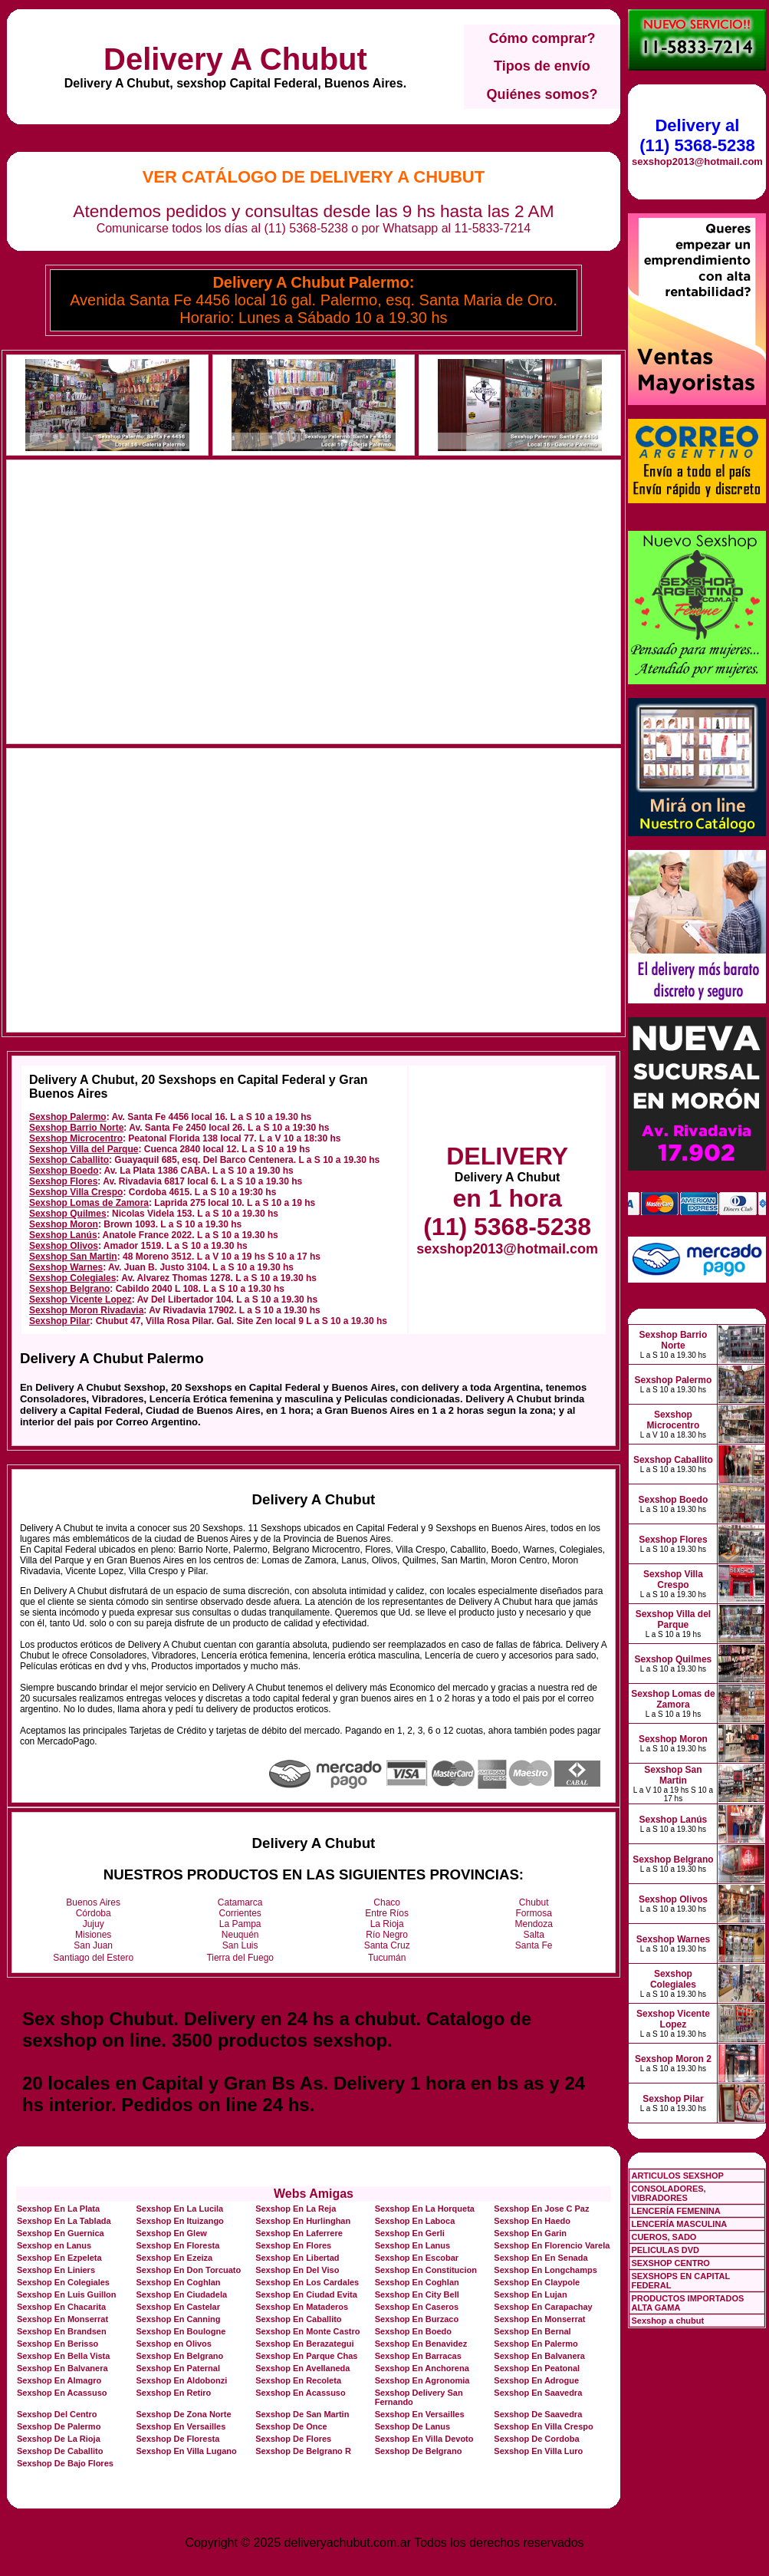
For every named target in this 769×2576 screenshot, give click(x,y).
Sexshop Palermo (68, 1117)
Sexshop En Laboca (415, 2220)
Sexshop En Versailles (420, 2414)
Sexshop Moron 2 (673, 2059)
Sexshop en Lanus (54, 2245)
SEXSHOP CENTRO (670, 2263)
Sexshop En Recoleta (298, 2380)
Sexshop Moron (63, 1224)
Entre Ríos (387, 1913)
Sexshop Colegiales (72, 1278)
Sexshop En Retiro (174, 2392)
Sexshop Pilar (59, 1321)
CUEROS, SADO (663, 2237)
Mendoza (534, 1924)
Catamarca (240, 1902)
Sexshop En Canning (178, 2319)
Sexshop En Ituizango (180, 2220)
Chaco (386, 1902)
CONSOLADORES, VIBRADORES (668, 2193)
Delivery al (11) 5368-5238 (696, 135)
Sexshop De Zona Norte (184, 2414)
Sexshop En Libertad (297, 2257)
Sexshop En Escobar (416, 2257)
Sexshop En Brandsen (62, 2331)
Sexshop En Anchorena (422, 2368)
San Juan (93, 1945)
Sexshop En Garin (530, 2233)
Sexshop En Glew (171, 2233)
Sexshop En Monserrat (62, 2319)
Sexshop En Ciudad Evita (306, 2294)
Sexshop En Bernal (532, 2331)
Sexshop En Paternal (178, 2368)
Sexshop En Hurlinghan (302, 2220)
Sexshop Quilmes (68, 1213)
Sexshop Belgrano (69, 1288)
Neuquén (240, 1934)
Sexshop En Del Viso (297, 2270)
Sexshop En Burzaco (416, 2319)
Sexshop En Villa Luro (538, 2451)
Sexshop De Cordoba (536, 2438)
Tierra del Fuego (240, 1957)
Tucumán (387, 1957)
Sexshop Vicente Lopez (80, 1299)
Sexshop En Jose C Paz (541, 2208)
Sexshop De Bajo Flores (65, 2463)
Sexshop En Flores (293, 2245)
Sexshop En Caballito (298, 2319)
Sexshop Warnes (66, 1267)
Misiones (93, 1934)
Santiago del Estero (93, 1957)
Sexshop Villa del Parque (84, 1149)
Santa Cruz (387, 1945)
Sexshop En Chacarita (61, 2306)
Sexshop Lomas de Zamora (89, 1202)
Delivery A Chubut (235, 59)
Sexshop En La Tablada (64, 2220)
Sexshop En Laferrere (299, 2233)
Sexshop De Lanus (412, 2426)
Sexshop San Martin (73, 1256)
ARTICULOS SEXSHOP (677, 2175)
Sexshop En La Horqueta (425, 2208)
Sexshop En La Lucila (180, 2208)
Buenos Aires (93, 1902)
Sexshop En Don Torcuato (189, 2270)
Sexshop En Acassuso (62, 2392)
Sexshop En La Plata (58, 2208)
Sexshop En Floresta (178, 2245)
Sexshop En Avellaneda (302, 2368)
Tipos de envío (542, 66)
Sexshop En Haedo (532, 2220)
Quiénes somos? (541, 94)
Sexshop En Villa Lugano (186, 2451)
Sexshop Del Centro (57, 2414)
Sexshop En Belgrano (180, 2355)
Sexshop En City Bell (417, 2294)
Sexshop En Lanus (412, 2245)
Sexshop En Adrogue (536, 2380)
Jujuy (93, 1924)
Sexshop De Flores (293, 2438)
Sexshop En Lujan (530, 2294)
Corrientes (240, 1913)
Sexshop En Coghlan (178, 2282)
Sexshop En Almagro (59, 2380)
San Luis (240, 1945)
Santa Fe (534, 1945)
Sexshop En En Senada (540, 2257)
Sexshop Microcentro (76, 1138)
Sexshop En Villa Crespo (543, 2426)
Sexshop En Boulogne (181, 2331)
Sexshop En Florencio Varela (552, 2245)
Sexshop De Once (291, 2426)
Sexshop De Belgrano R (303, 2451)
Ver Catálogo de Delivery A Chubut (314, 176)
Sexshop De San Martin (302, 2414)
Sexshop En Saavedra (538, 2392)
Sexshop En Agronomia (422, 2380)
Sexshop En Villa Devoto (424, 2438)
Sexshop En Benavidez (421, 2343)
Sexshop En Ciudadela (182, 2294)
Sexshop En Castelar (178, 2306)
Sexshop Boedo (64, 1170)
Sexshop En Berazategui (304, 2343)
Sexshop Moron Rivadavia (86, 1310)
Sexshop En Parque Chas (306, 2355)
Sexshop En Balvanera (539, 2355)
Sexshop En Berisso (57, 2343)
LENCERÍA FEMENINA (675, 2210)
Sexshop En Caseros (416, 2306)
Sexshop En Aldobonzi (182, 2380)
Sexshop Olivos (63, 1245)
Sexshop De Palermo (58, 2426)
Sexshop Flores (63, 1181)
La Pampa (240, 1924)
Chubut (534, 1902)
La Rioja (387, 1924)
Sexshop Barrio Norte (76, 1127)
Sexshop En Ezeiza (174, 2257)
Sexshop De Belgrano (418, 2451)
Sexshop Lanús (63, 1235)
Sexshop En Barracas (418, 2355)
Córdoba (93, 1913)
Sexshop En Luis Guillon (67, 2294)
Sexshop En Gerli (410, 2233)
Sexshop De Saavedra (538, 2414)
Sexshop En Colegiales (63, 2282)
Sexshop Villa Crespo (76, 1192)
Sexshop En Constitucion (426, 2270)
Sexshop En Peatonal (537, 2368)
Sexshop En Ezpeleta (59, 2257)
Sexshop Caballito (69, 1160)
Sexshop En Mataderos (301, 2306)
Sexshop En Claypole (537, 2282)
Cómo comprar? (541, 38)
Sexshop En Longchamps (545, 2270)
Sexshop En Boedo (413, 2331)
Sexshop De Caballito (60, 2451)
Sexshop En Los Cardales (307, 2282)
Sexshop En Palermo (535, 2343)
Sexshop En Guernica (60, 2233)
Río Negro (387, 1934)
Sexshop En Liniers (56, 2270)
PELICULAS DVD (665, 2250)
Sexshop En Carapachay (543, 2306)
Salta (534, 1934)
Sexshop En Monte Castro (307, 2331)
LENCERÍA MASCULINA (679, 2223)
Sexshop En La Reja (295, 2208)
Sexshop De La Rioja (58, 2438)
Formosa (534, 1913)
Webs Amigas (313, 2193)
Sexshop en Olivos (174, 2343)
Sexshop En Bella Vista (63, 2355)
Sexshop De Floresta (178, 2438)
